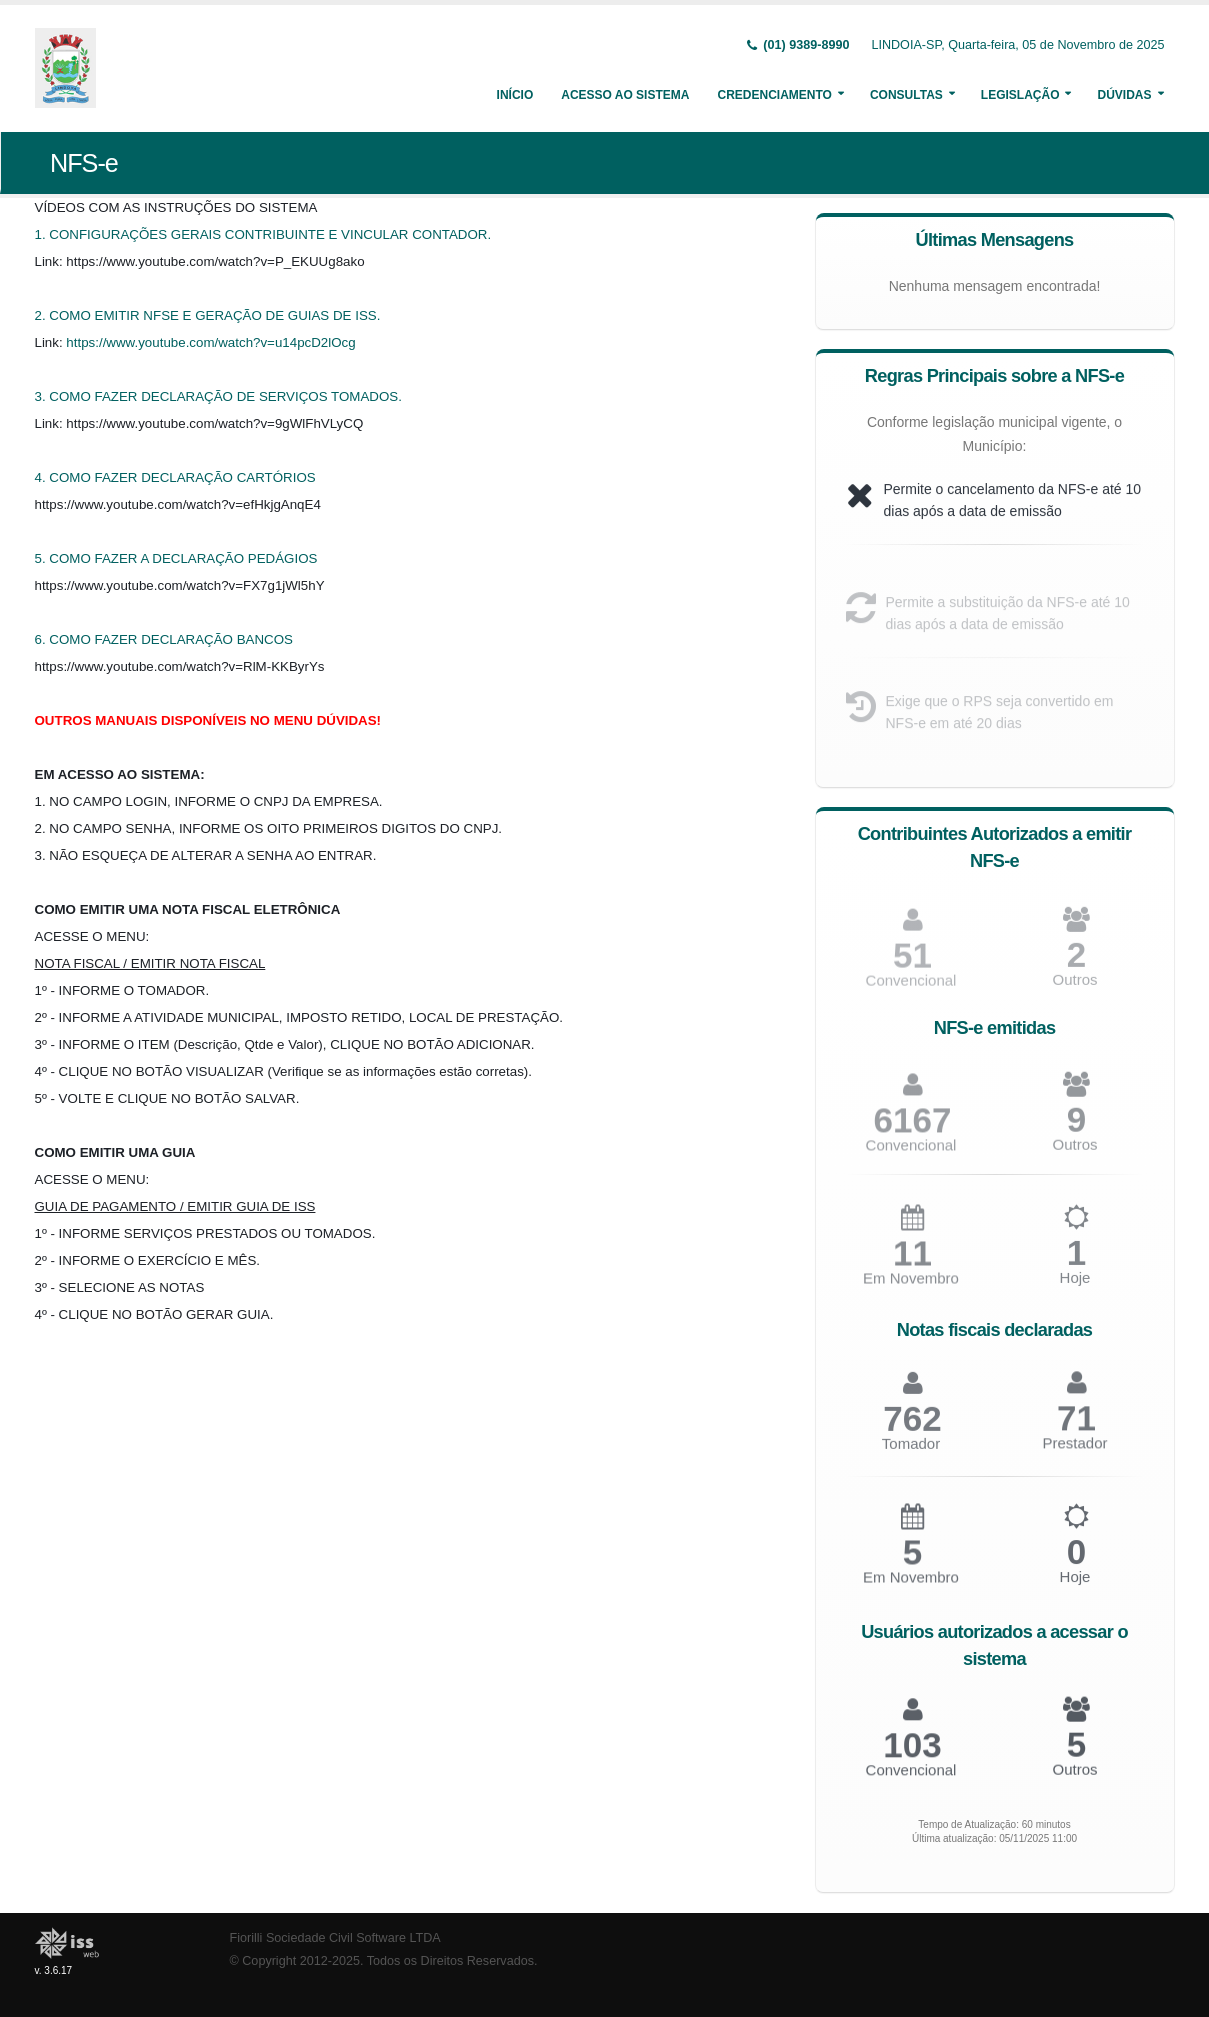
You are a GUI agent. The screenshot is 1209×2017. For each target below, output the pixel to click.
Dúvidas (1124, 95)
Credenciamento (774, 95)
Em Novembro (911, 1287)
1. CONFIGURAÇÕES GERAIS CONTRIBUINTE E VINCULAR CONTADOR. (263, 234)
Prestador (1074, 1451)
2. (42, 315)
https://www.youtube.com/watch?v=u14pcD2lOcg (210, 342)
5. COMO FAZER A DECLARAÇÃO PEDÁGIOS (176, 558)
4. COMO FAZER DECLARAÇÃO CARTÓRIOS (175, 477)
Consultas (906, 95)
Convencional (911, 1153)
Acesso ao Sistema (625, 95)
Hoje (1075, 1286)
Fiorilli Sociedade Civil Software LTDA (335, 1938)
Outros (1074, 987)
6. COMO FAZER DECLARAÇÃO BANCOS (164, 639)
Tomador (911, 1452)
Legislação (1020, 95)
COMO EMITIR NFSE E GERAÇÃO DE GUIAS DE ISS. (214, 315)
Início (515, 95)
